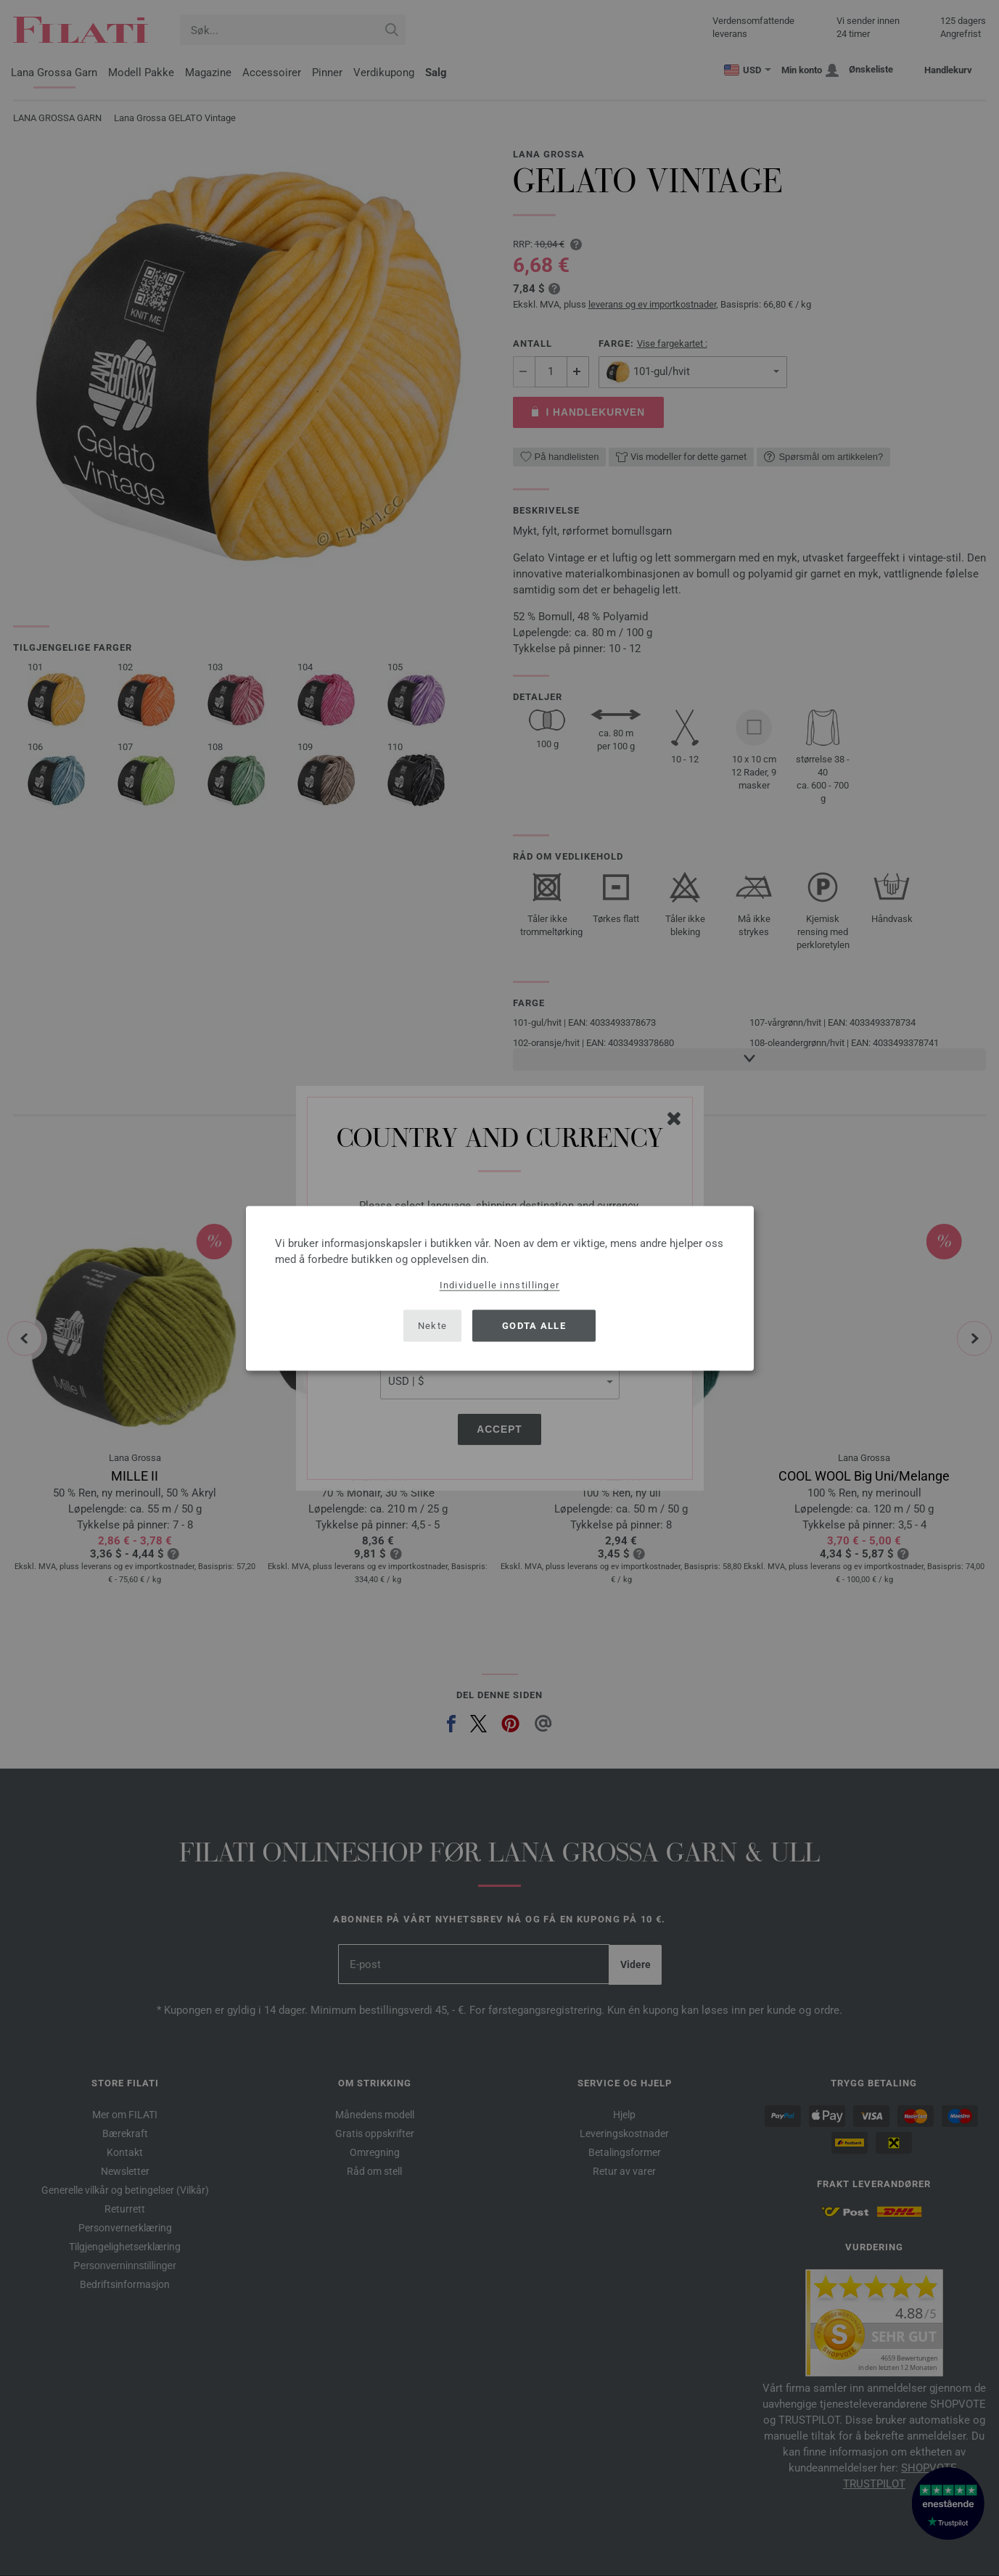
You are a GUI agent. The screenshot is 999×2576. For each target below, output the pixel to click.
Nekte (433, 1325)
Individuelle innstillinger (500, 1284)
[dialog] (500, 1288)
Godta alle (534, 1325)
